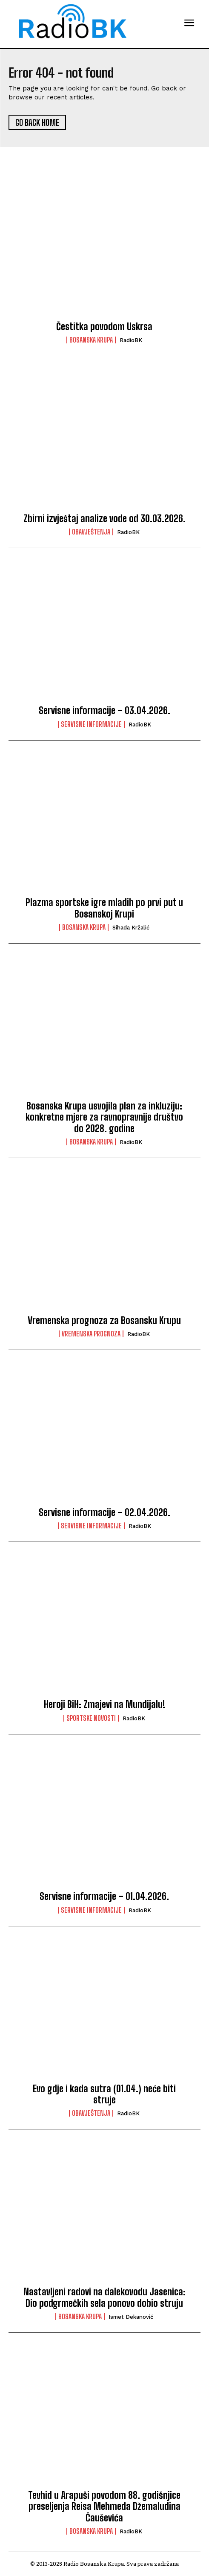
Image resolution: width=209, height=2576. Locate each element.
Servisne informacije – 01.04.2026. (104, 1896)
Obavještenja (91, 532)
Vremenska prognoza (91, 1333)
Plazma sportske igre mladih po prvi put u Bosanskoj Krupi (104, 908)
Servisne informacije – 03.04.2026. (104, 710)
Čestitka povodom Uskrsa (104, 326)
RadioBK (131, 340)
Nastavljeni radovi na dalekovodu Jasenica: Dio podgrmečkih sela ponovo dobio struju (104, 2297)
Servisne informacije (91, 724)
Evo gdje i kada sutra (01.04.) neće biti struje (104, 2094)
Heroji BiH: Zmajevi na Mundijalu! (104, 1704)
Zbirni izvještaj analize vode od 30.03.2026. (104, 518)
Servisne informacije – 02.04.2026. (104, 1512)
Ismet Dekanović (131, 2317)
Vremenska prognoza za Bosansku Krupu (104, 1320)
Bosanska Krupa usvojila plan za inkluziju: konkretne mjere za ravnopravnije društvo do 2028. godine (104, 1117)
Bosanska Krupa (91, 340)
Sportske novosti (91, 1718)
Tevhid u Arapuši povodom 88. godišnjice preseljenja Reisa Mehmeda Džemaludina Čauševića (104, 2506)
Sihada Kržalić (130, 927)
